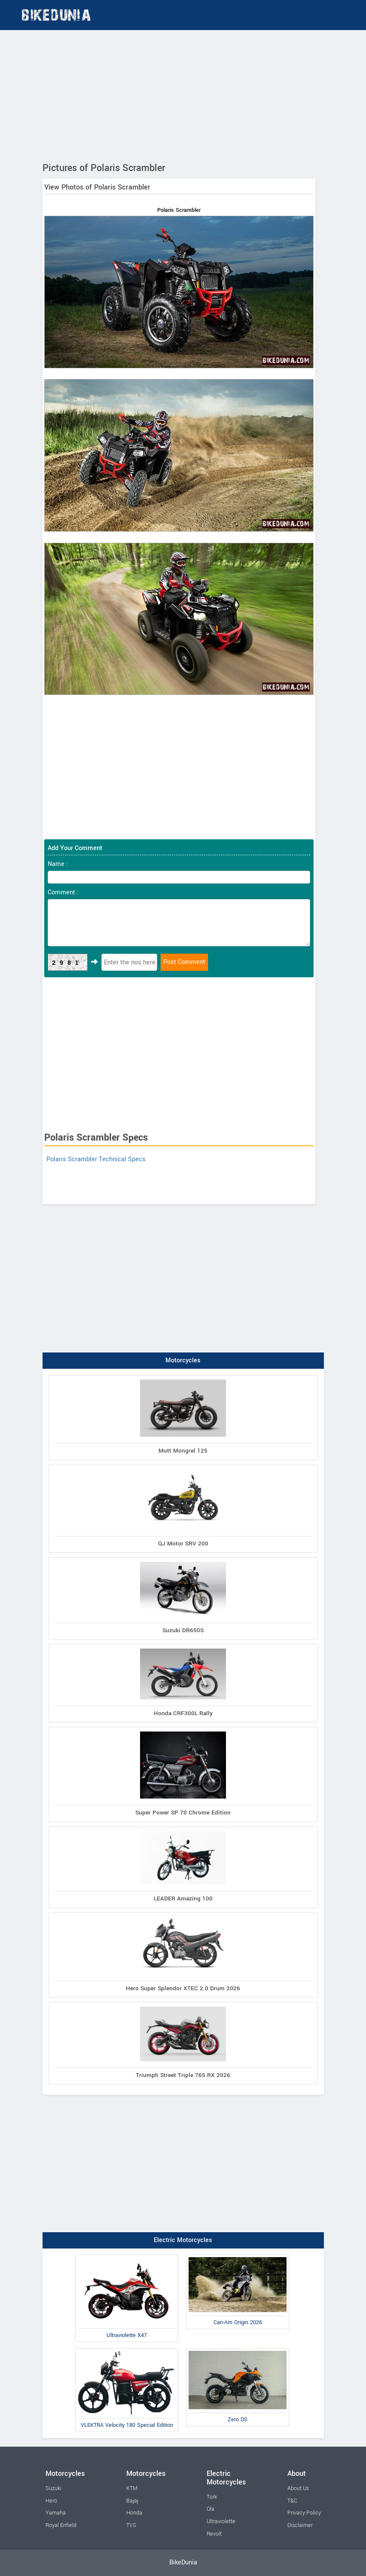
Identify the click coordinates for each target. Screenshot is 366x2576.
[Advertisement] (183, 94)
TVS (131, 2525)
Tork (212, 2497)
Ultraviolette (221, 2521)
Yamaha (56, 2513)
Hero (51, 2501)
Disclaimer (300, 2525)
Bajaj (132, 2501)
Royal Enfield (61, 2525)
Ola (210, 2509)
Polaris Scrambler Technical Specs (96, 1159)
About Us (298, 2488)
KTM (131, 2488)
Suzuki (53, 2488)
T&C (292, 2501)
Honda (134, 2513)
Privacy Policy (304, 2513)
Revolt (214, 2534)
